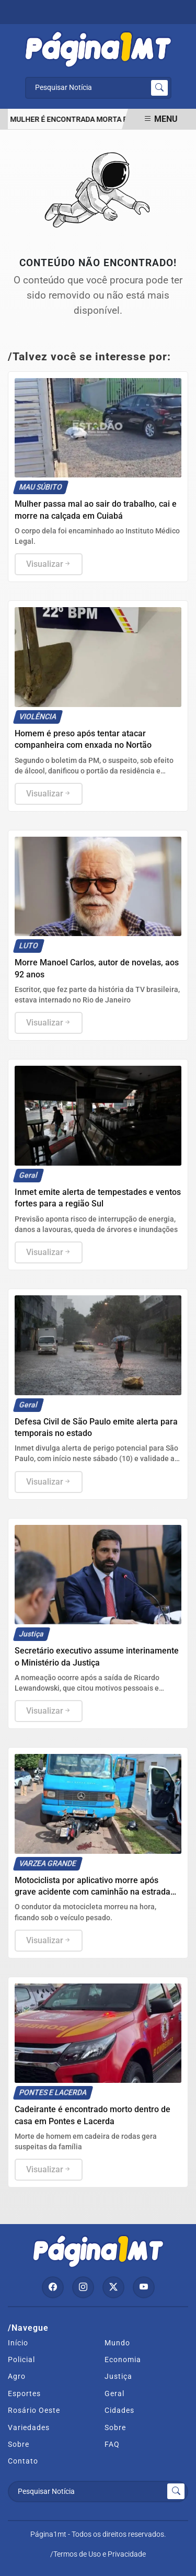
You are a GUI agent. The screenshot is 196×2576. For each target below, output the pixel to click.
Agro (17, 2376)
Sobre (115, 2427)
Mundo (117, 2343)
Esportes (24, 2393)
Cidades (119, 2410)
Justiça (118, 2376)
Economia (123, 2359)
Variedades (29, 2427)
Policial (21, 2359)
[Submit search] (159, 88)
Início (18, 2343)
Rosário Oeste (34, 2410)
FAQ (112, 2444)
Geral (114, 2393)
